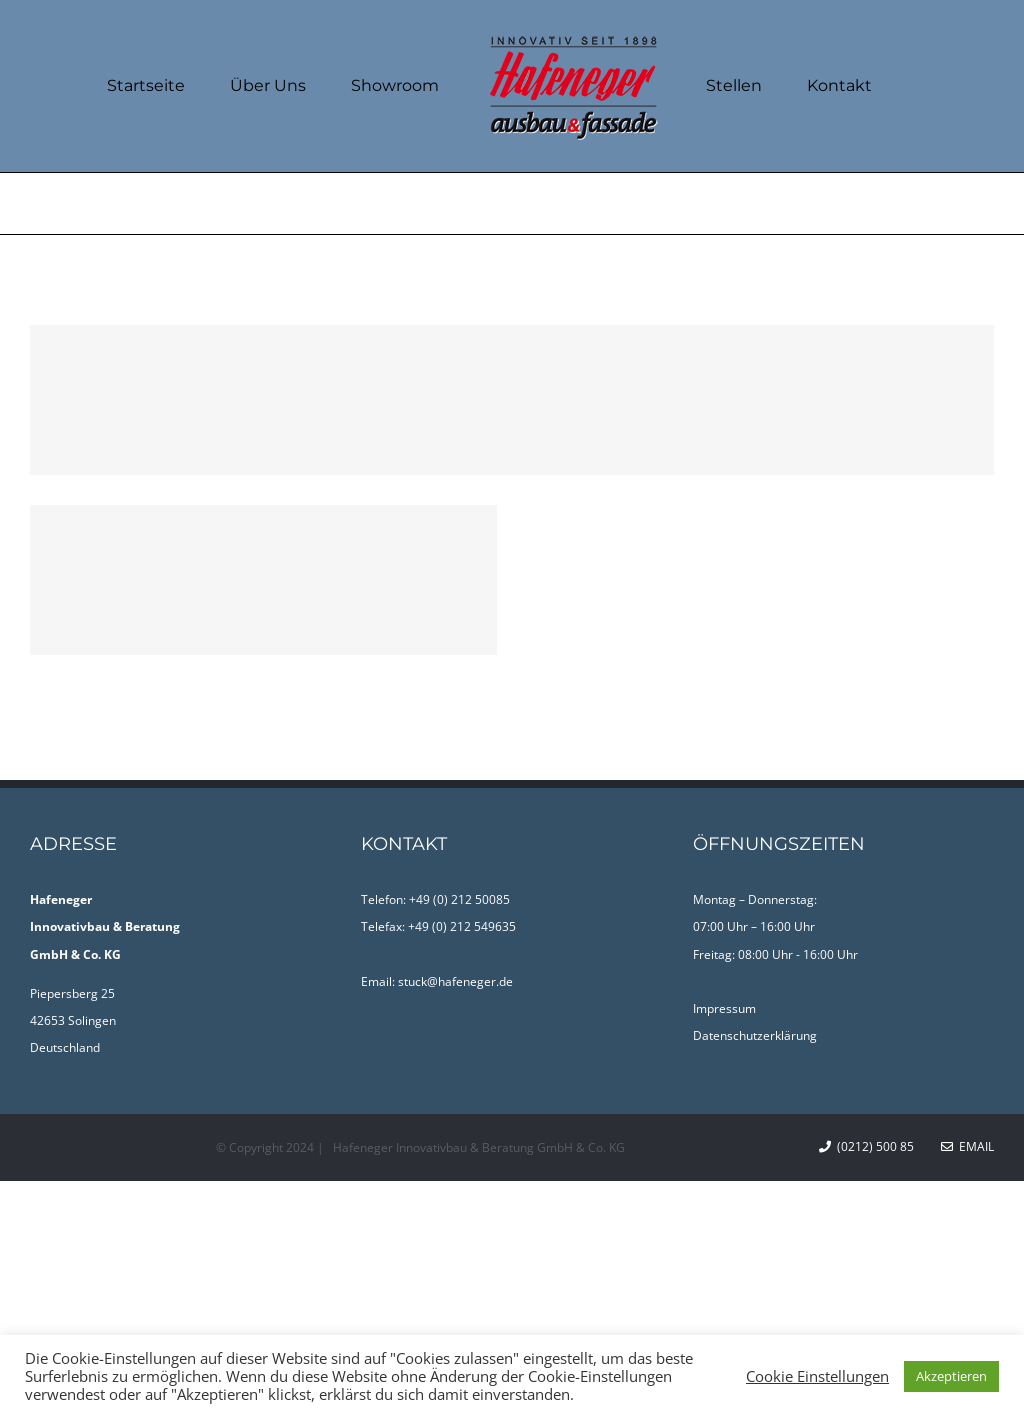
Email (967, 1146)
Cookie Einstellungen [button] (817, 1376)
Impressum (724, 1008)
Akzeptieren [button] (951, 1376)
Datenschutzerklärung (755, 1035)
